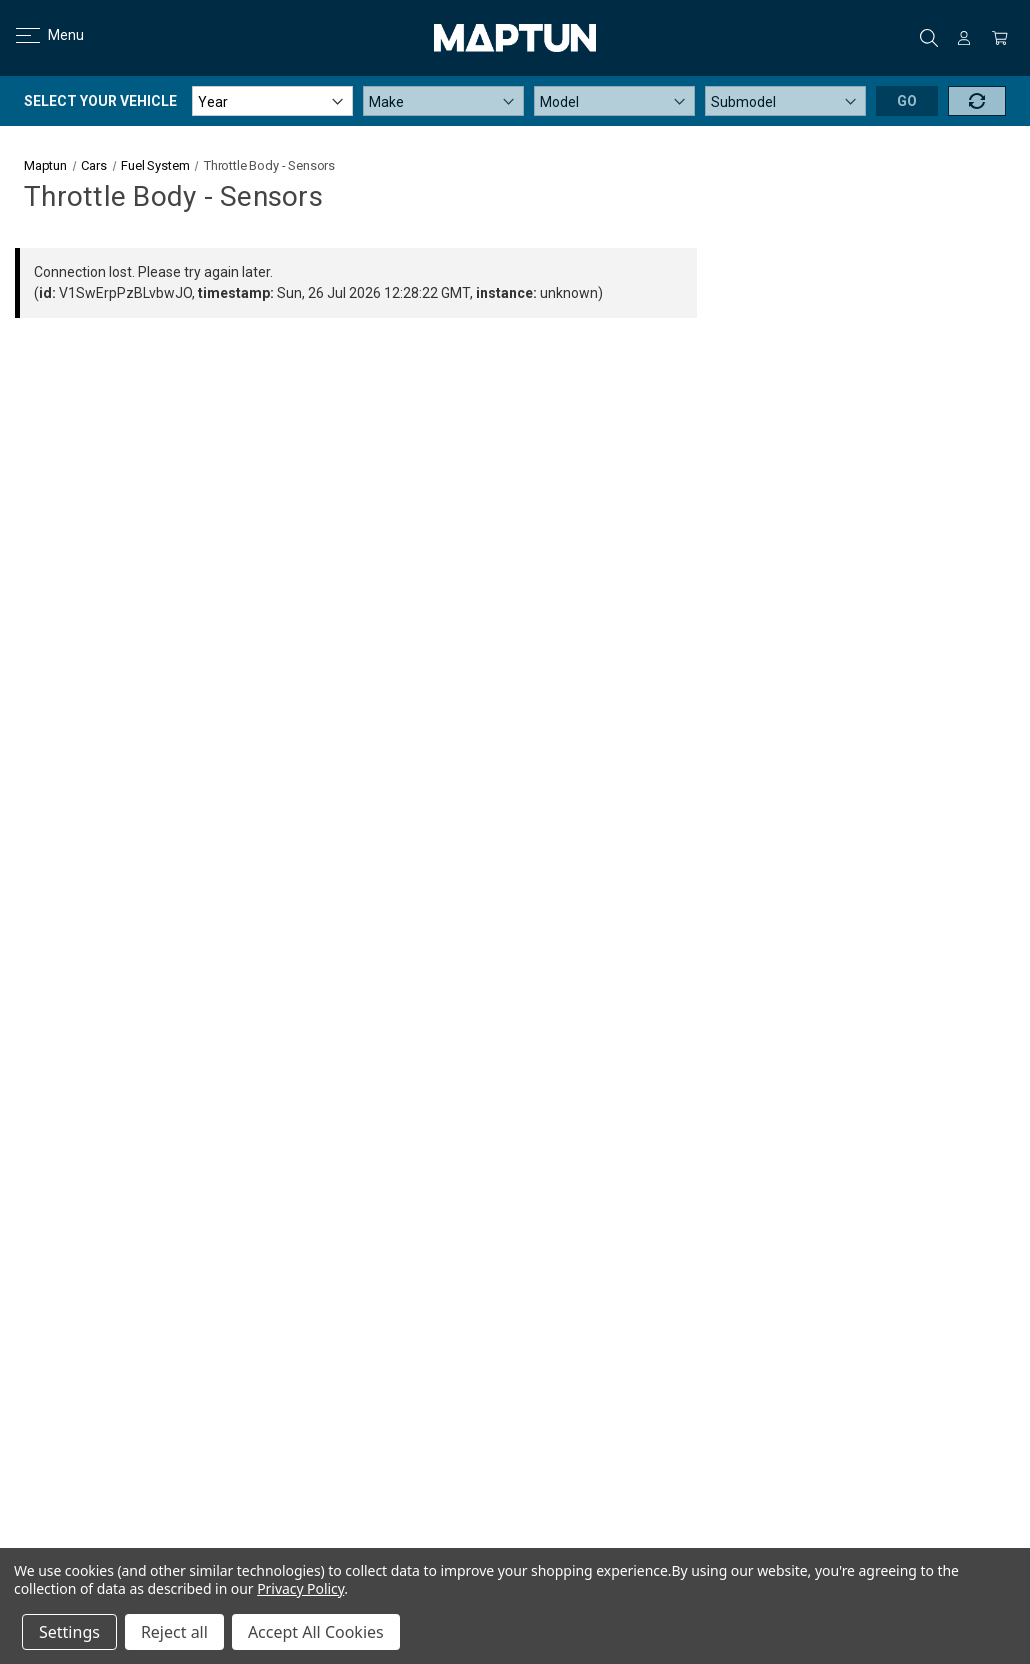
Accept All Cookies (316, 1632)
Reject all (174, 1632)
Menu (37, 35)
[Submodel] (785, 101)
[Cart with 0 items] (1000, 38)
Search (929, 38)
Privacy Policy (300, 1588)
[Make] (443, 101)
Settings (69, 1632)
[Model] (614, 101)
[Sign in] (964, 38)
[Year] (272, 101)
